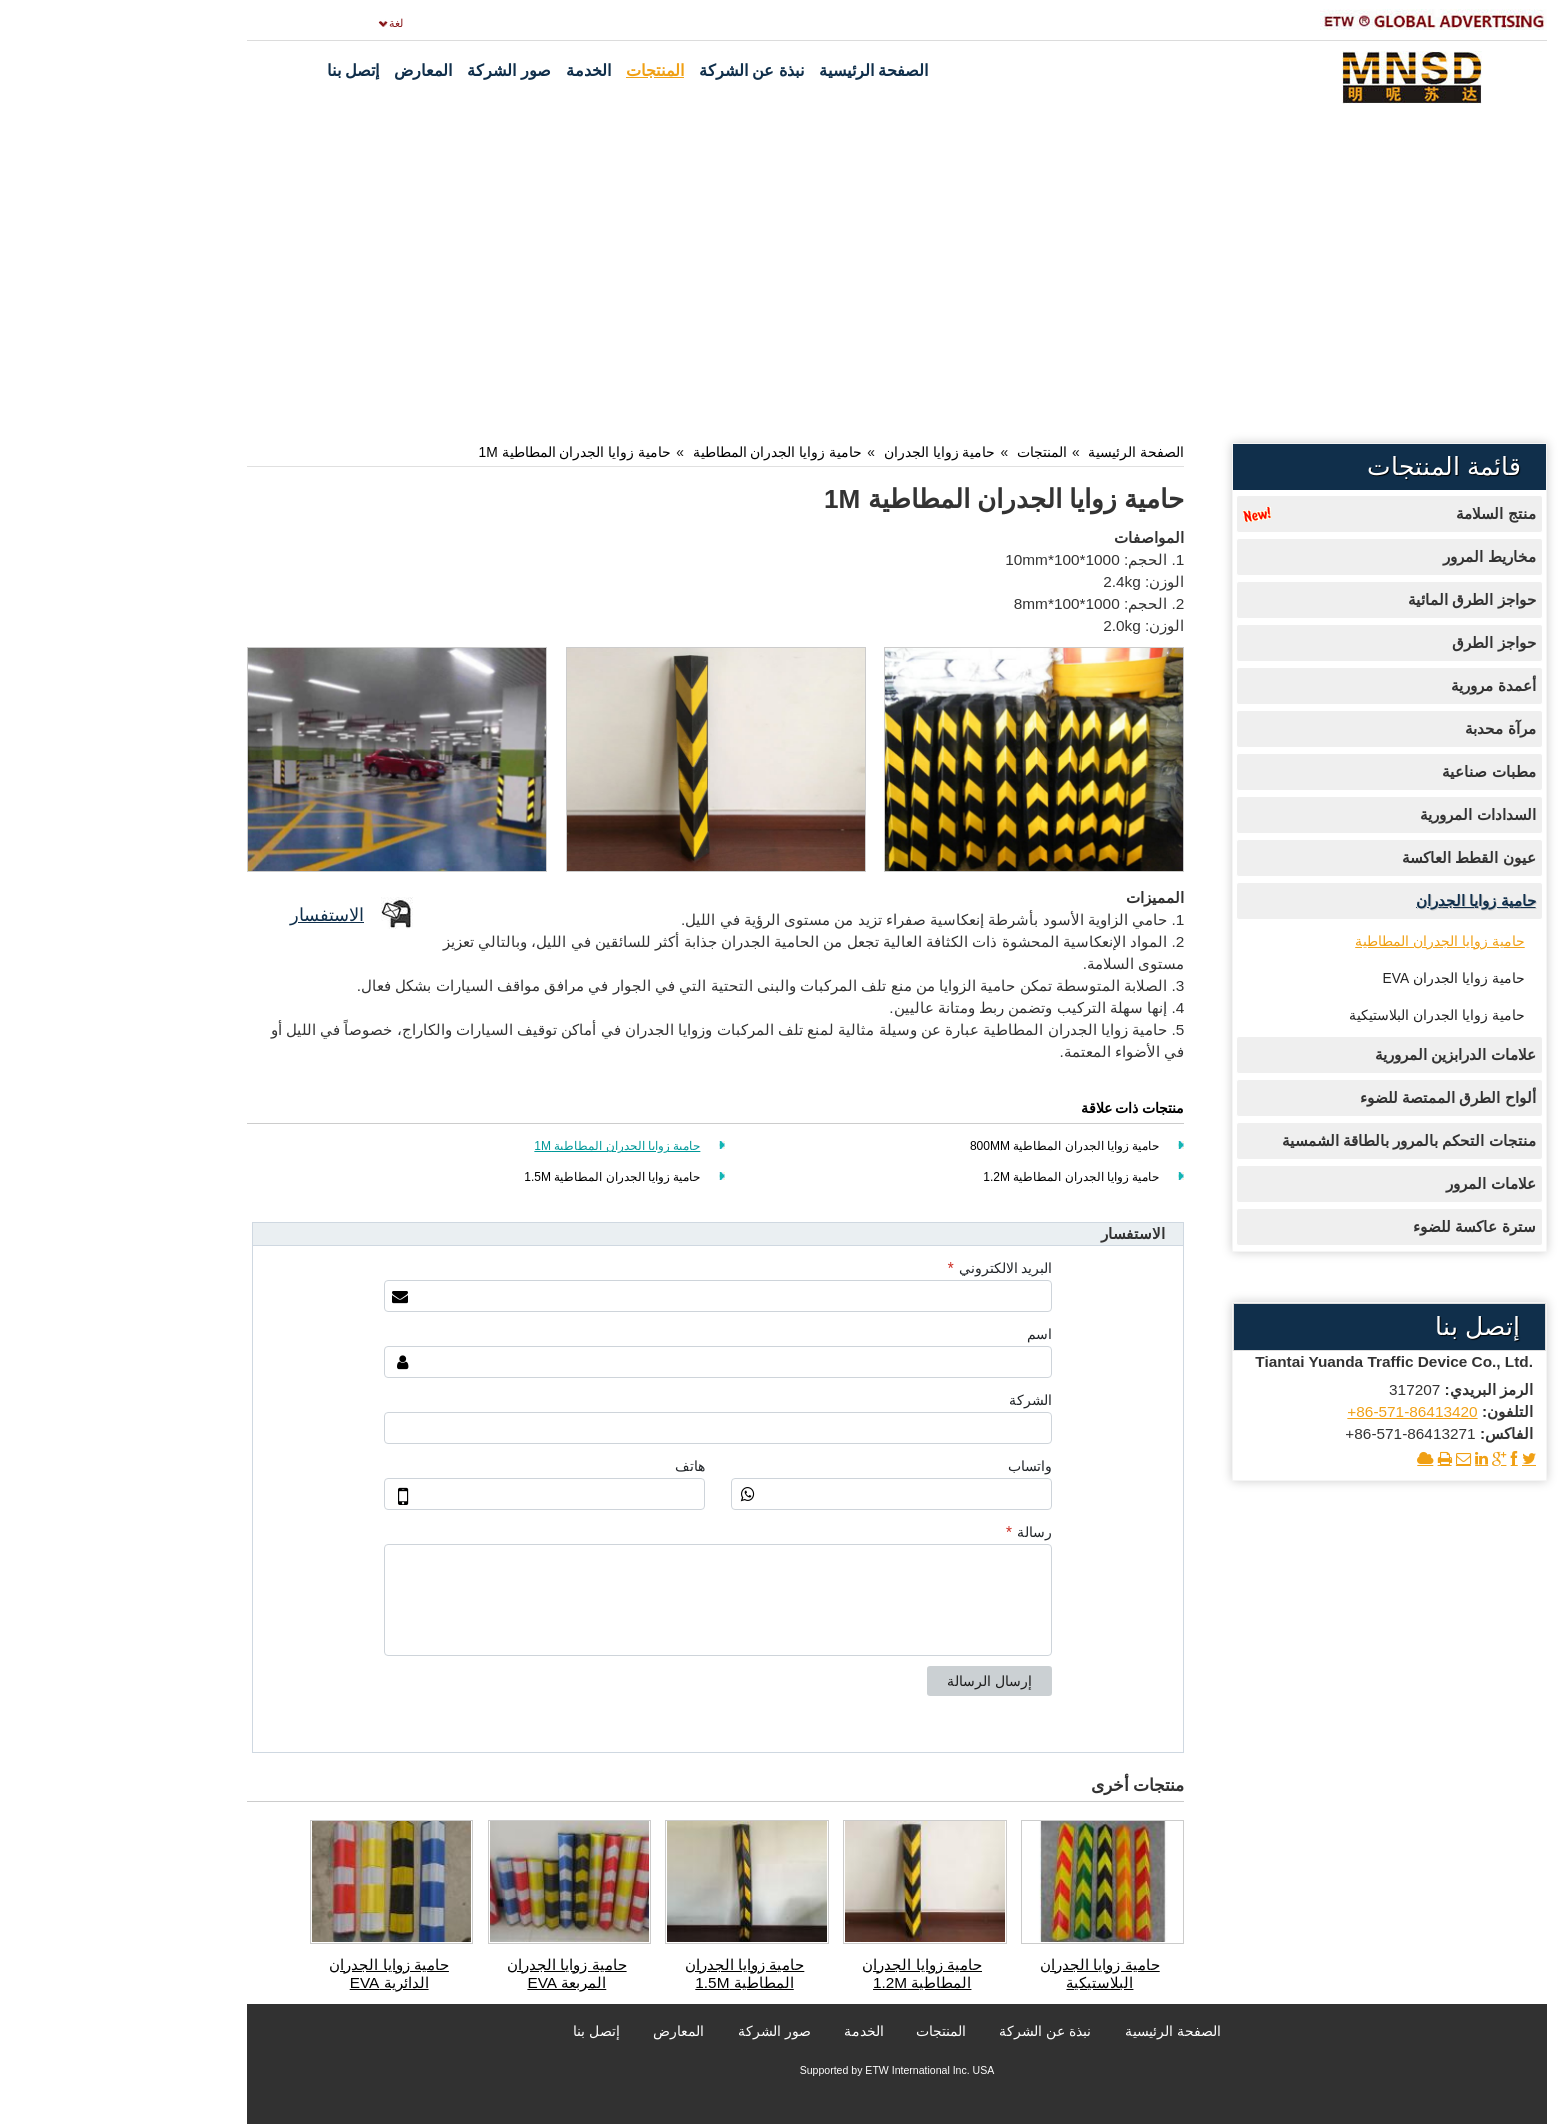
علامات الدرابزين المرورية (1342, 1054)
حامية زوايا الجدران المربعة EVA (454, 1973)
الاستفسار (214, 914)
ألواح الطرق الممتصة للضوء (1335, 1097)
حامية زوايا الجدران (827, 452)
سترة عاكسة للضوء (1361, 1226)
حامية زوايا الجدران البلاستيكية (987, 1973)
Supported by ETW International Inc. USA (784, 2070)
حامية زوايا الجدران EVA (1341, 978)
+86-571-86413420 (1299, 1411)
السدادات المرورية (1364, 814)
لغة (283, 23)
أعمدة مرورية (1380, 685)
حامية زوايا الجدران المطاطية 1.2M (958, 1177)
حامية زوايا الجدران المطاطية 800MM (951, 1146)
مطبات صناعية (1375, 771)
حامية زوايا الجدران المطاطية (665, 452)
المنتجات (929, 452)
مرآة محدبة (1387, 728)
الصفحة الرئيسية (1023, 452)
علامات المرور (1377, 1183)
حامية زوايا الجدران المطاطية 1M (462, 452)
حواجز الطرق (1380, 642)
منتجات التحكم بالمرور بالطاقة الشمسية (1296, 1140)
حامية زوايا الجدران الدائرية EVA (276, 1973)
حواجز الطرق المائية (1359, 599)
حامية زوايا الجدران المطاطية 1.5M (499, 1177)
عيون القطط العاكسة (1356, 857)
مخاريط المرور (1376, 556)
